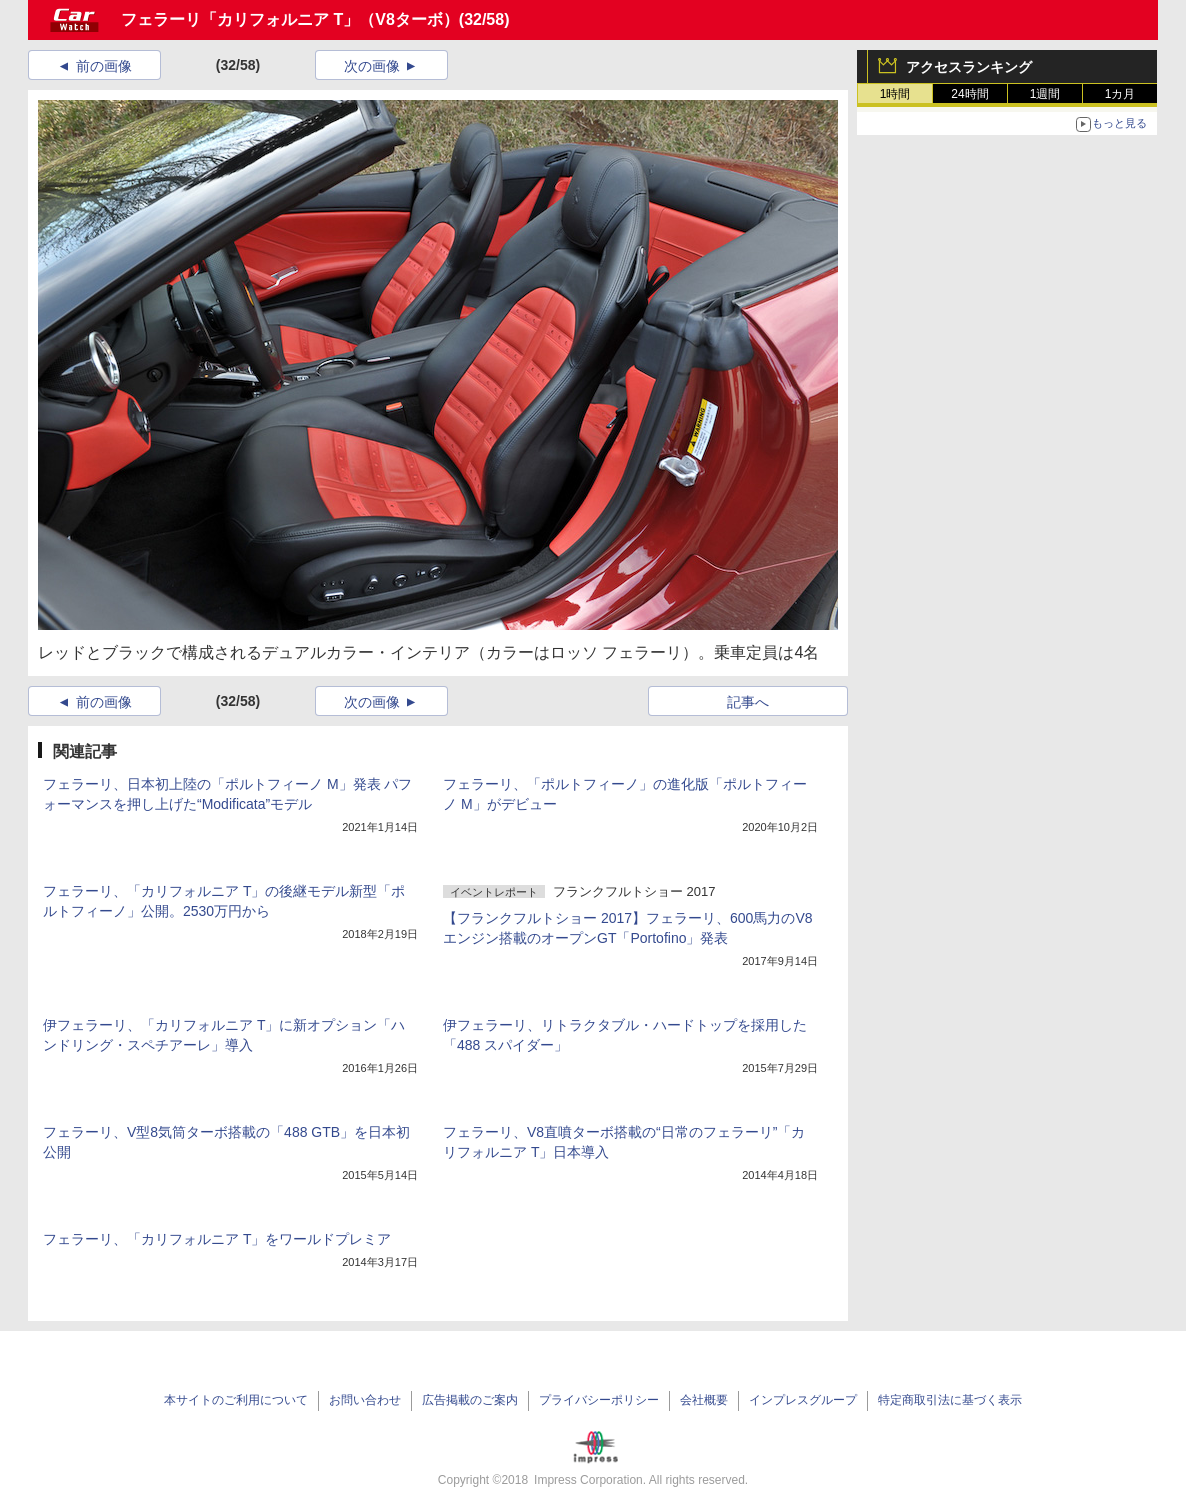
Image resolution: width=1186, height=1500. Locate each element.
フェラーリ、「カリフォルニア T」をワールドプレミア (217, 1239)
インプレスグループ (803, 1400)
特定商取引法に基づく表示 (950, 1400)
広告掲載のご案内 (470, 1400)
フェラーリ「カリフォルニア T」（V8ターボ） (290, 19)
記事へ (748, 702)
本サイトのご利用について (236, 1400)
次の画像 (372, 66)
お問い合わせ (365, 1400)
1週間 (1045, 94)
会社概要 (704, 1400)
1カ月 (1120, 94)
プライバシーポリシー (599, 1400)
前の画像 (104, 66)
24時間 (969, 94)
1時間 (895, 94)
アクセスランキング (969, 67)
